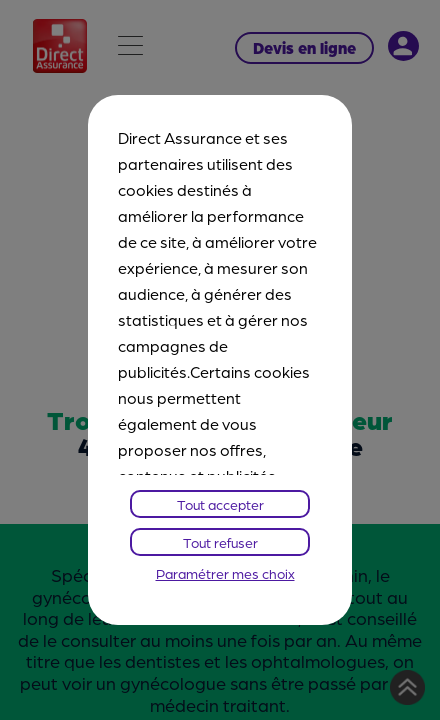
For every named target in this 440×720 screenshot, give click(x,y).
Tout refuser (220, 542)
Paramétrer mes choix (225, 573)
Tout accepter (220, 504)
